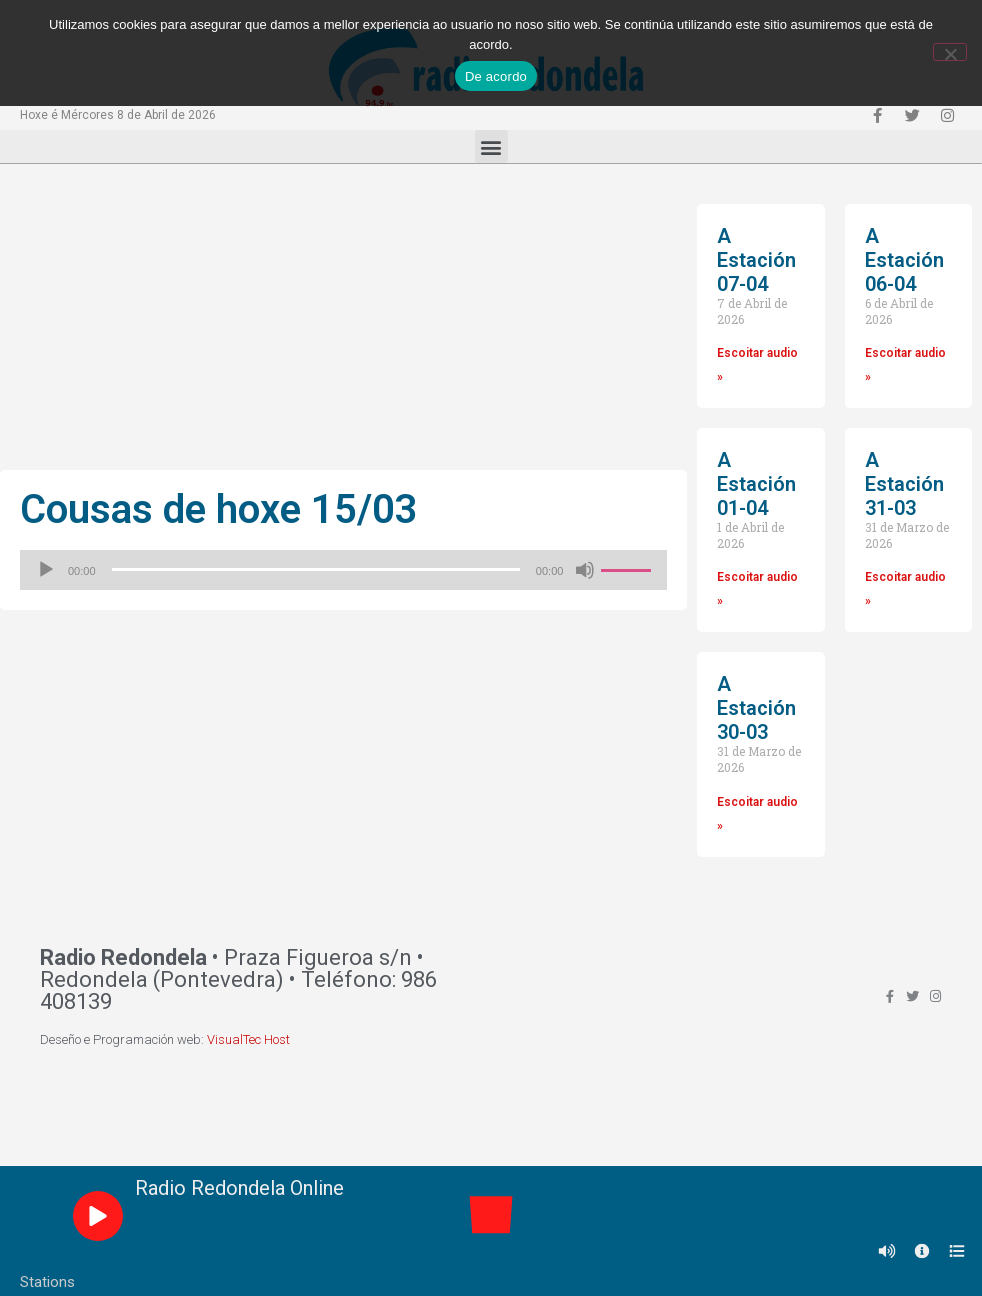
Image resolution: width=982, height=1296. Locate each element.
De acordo (496, 76)
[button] (491, 146)
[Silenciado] (585, 570)
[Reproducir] (46, 570)
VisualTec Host (248, 1039)
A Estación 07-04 (756, 260)
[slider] (316, 569)
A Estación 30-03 (756, 708)
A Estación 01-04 (756, 484)
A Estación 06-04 (904, 260)
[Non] (950, 52)
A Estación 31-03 (904, 484)
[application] (343, 570)
